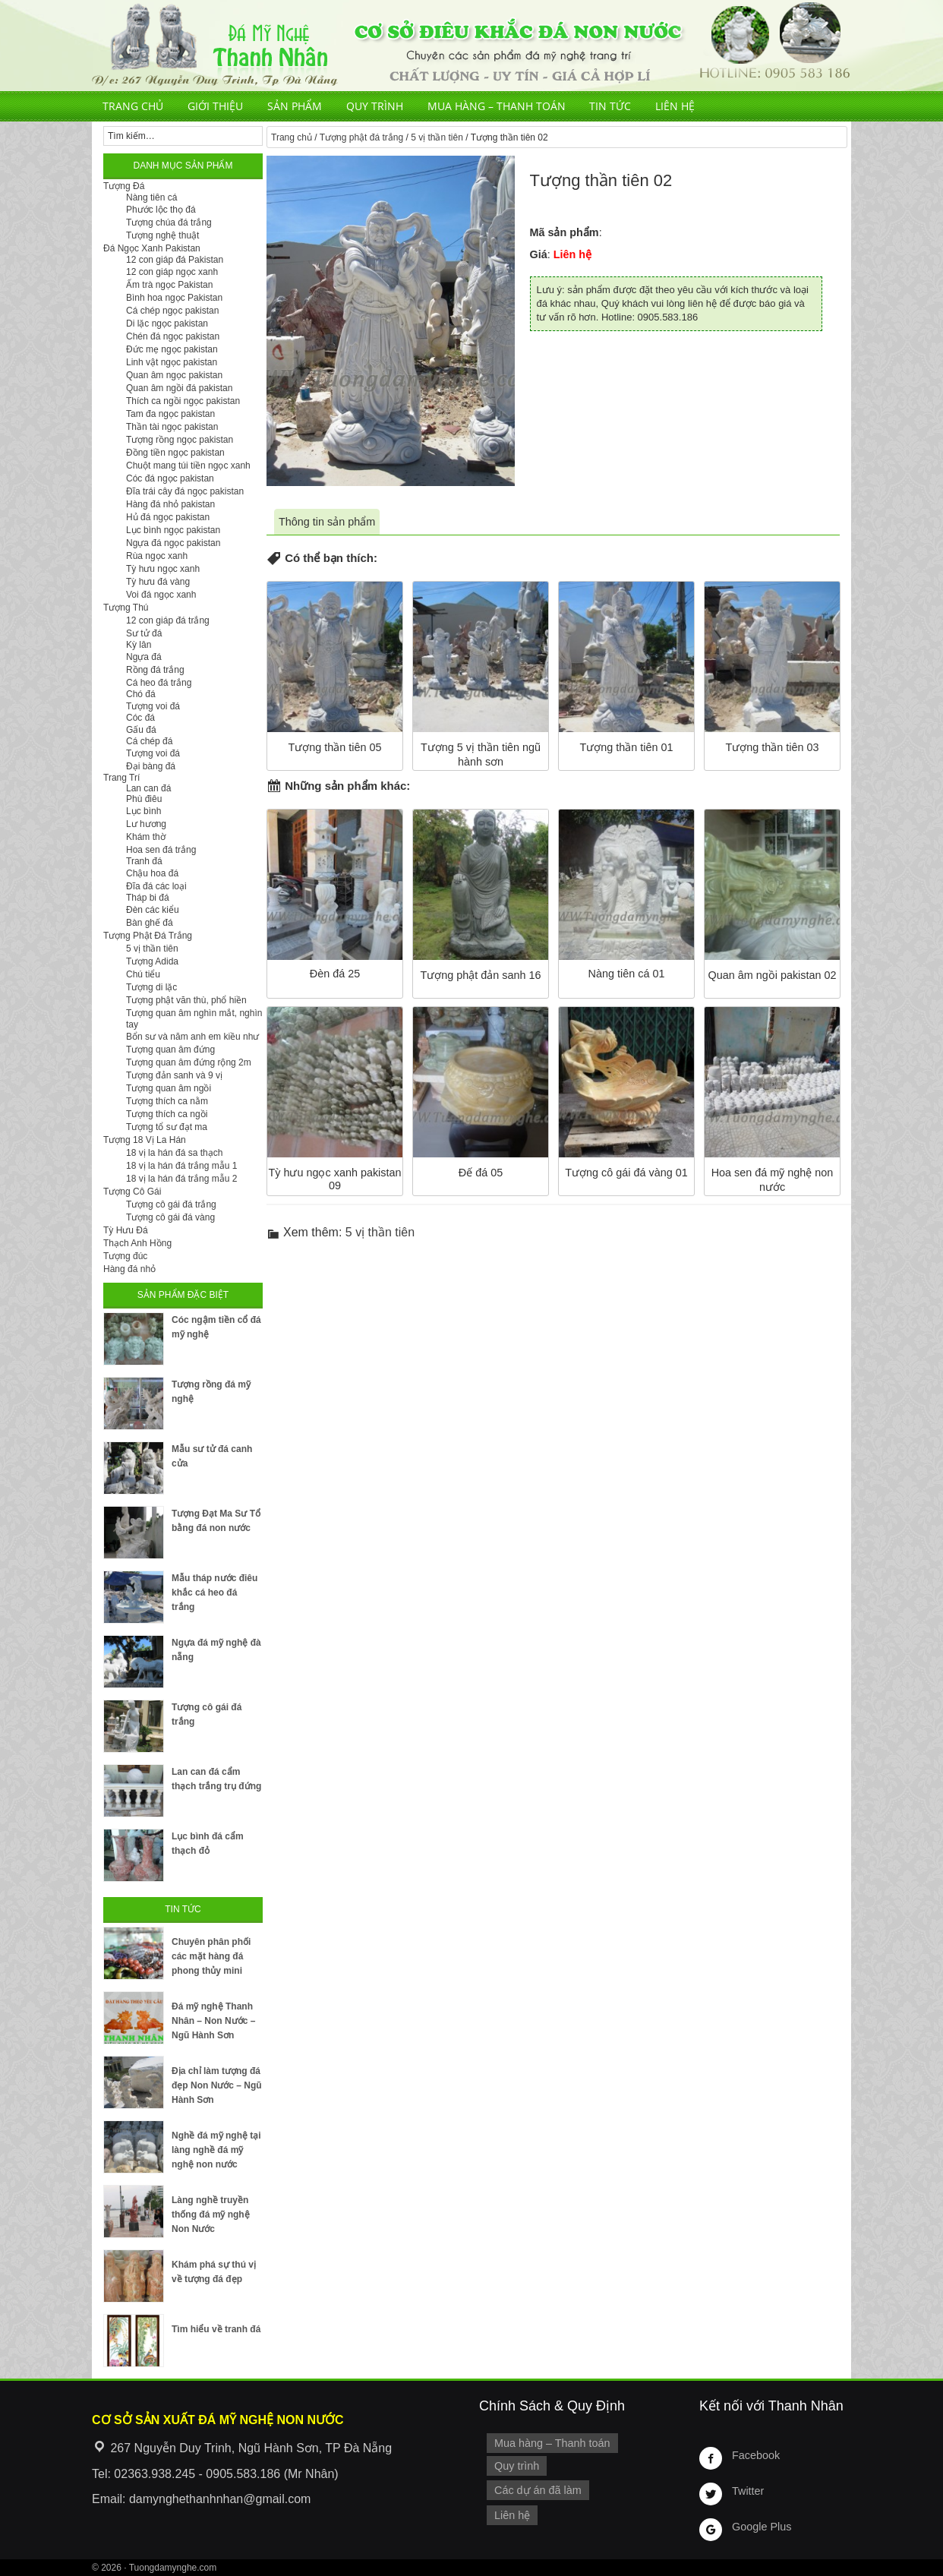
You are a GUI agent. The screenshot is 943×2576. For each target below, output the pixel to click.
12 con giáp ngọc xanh (172, 272)
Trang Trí (121, 777)
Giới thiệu (215, 106)
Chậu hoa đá (152, 873)
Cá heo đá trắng (158, 682)
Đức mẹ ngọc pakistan (172, 349)
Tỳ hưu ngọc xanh (163, 569)
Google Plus (761, 2527)
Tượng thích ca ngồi (166, 1114)
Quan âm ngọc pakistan (174, 375)
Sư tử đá (144, 633)
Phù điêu (144, 799)
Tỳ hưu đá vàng (158, 581)
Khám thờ (146, 837)
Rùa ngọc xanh (157, 556)
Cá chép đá (149, 741)
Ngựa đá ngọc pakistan (173, 543)
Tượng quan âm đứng (170, 1049)
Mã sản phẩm (564, 232)
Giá (538, 254)
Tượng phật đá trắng (361, 137)
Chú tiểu (143, 974)
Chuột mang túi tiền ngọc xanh (188, 465)
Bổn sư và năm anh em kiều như (192, 1036)
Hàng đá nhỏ (129, 1269)
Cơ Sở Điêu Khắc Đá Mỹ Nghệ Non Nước (471, 45)
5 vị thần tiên (437, 137)
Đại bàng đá (150, 766)
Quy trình (374, 106)
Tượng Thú (125, 607)
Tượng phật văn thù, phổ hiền (186, 1000)
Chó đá (141, 694)
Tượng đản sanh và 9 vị (174, 1075)
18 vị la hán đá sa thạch (174, 1153)
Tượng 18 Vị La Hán (144, 1140)
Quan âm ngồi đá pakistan (179, 388)
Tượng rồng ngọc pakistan (179, 439)
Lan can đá (148, 788)
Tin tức (610, 106)
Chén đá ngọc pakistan (172, 336)
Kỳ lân (138, 644)
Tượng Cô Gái (132, 1191)
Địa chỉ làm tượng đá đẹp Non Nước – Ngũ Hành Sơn (217, 2085)
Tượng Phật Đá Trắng (147, 935)
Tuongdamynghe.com (173, 2567)
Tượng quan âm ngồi (168, 1088)
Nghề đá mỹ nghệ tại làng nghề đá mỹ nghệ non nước (216, 2150)
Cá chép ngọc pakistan (172, 310)
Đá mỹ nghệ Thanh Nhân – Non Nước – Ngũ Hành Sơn (213, 2021)
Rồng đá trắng (155, 670)
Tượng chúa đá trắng (169, 222)
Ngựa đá (144, 657)
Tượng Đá (123, 186)
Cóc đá (140, 717)
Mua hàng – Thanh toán (496, 106)
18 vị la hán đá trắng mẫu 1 (181, 1165)
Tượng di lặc (151, 987)
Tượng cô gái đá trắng (171, 1204)
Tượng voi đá (153, 706)
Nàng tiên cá (151, 197)
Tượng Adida (152, 961)
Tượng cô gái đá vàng (170, 1217)
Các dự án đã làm (538, 2490)
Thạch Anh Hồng (137, 1243)
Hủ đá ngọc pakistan (168, 517)
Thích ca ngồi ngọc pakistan (183, 401)
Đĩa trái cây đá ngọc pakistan (185, 491)
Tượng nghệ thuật (162, 235)
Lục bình (143, 811)
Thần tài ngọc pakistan (172, 426)
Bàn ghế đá (149, 922)
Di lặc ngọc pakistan (167, 323)
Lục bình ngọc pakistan (173, 530)
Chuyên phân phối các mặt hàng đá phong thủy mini (211, 1956)
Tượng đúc (125, 1256)
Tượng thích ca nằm (167, 1101)
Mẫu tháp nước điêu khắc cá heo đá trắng (214, 1592)
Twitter (748, 2491)
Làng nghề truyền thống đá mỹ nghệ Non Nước (211, 2214)
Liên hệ (675, 106)
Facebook (756, 2455)
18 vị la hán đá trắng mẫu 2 (181, 1178)
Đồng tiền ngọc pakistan (175, 452)
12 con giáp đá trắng (168, 620)
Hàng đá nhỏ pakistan (170, 504)
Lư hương (146, 824)
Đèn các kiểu (152, 909)
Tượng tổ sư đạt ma (166, 1127)
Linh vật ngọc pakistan (171, 362)
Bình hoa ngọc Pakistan (174, 297)
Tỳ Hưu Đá (125, 1230)
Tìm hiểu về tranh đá (216, 2329)
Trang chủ (132, 106)
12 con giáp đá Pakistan (174, 259)
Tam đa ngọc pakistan (170, 414)
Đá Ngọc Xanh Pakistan (151, 248)
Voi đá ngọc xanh (161, 594)
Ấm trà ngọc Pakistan (169, 284)
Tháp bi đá (147, 897)
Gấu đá (141, 729)
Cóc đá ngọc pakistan (170, 478)
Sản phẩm (294, 106)
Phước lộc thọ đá (161, 209)
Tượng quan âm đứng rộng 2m (188, 1062)
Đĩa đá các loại (156, 886)
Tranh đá (144, 861)
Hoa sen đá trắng (161, 849)
